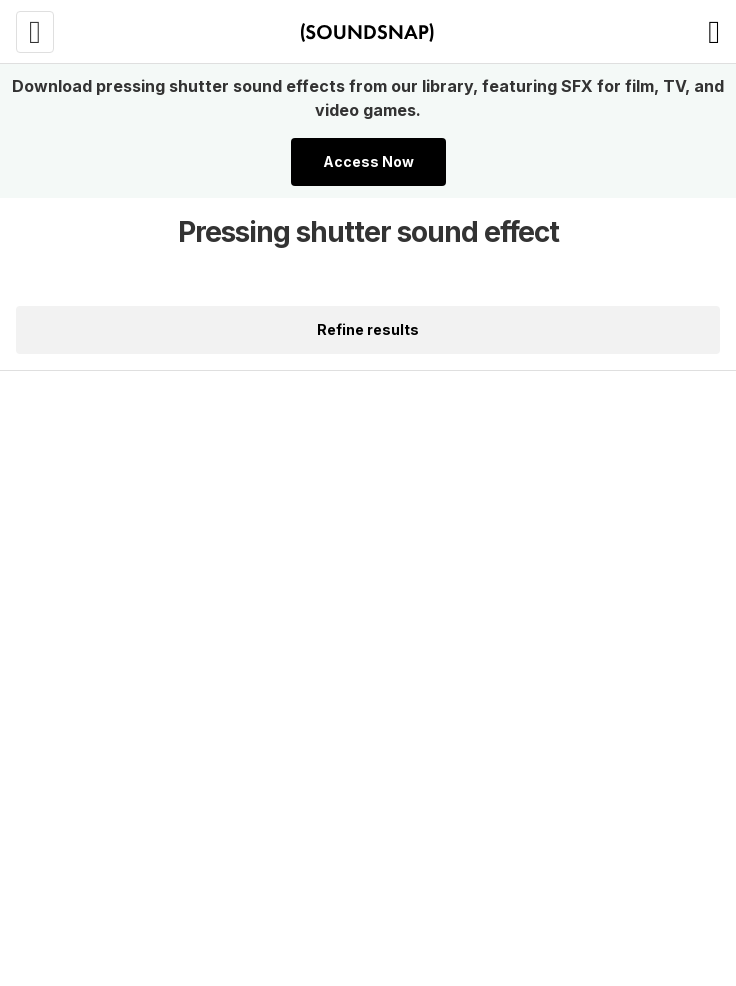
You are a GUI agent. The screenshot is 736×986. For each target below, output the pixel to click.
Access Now (368, 161)
